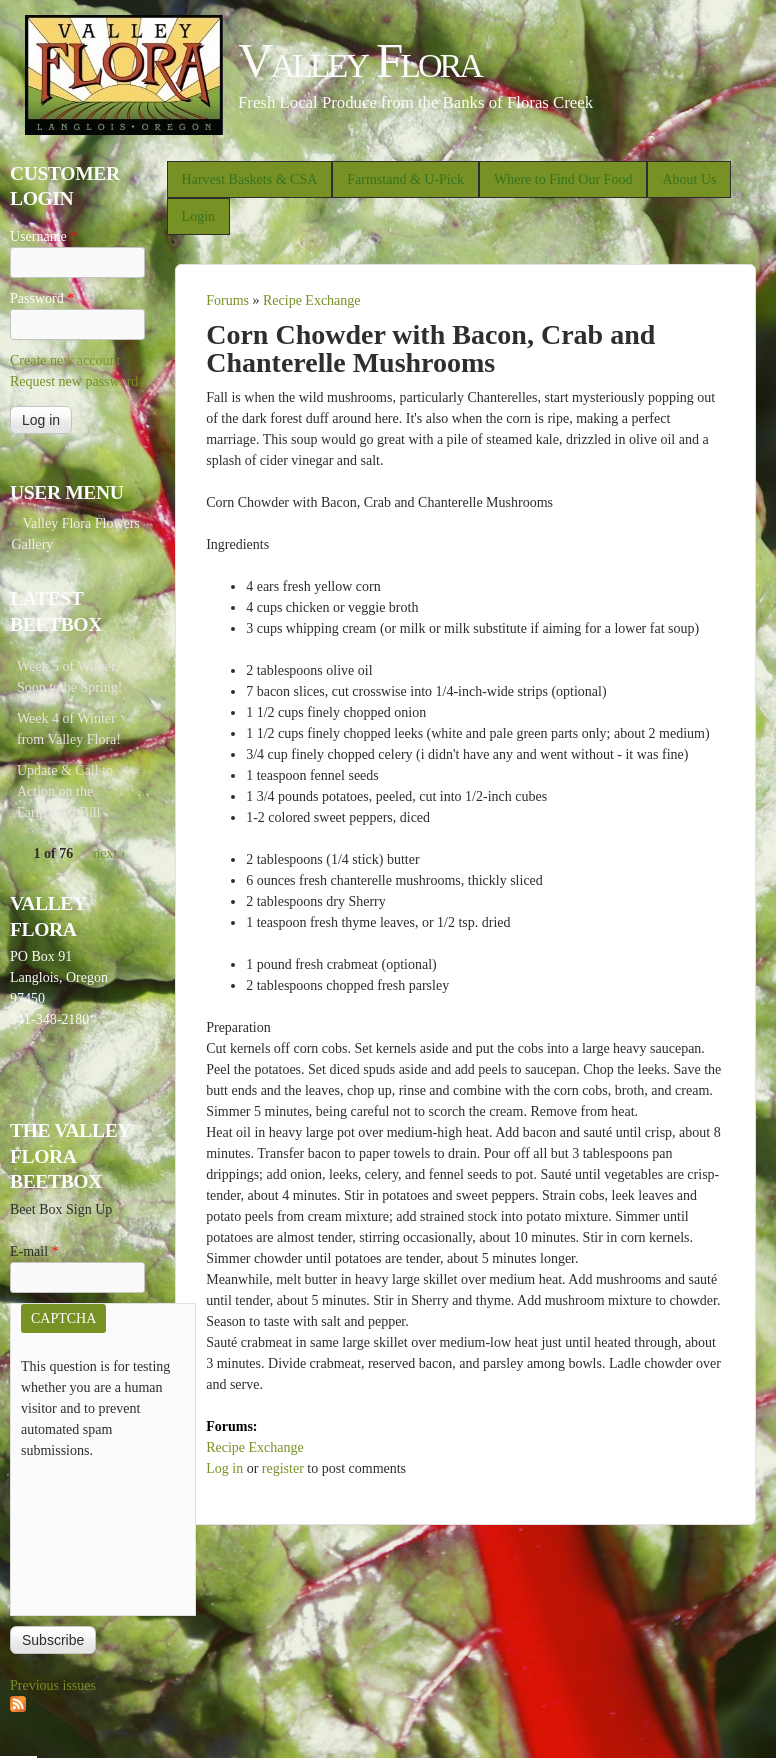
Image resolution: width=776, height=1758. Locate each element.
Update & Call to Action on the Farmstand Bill (65, 791)
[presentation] (103, 1533)
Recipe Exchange (312, 300)
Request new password (74, 381)
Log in (224, 1468)
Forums (227, 300)
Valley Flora (359, 60)
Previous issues (53, 1685)
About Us (689, 179)
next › (109, 853)
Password (42, 298)
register (283, 1468)
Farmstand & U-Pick (405, 179)
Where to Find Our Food (563, 179)
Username (43, 236)
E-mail (34, 1251)
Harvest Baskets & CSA (250, 179)
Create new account (65, 360)
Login (198, 216)
